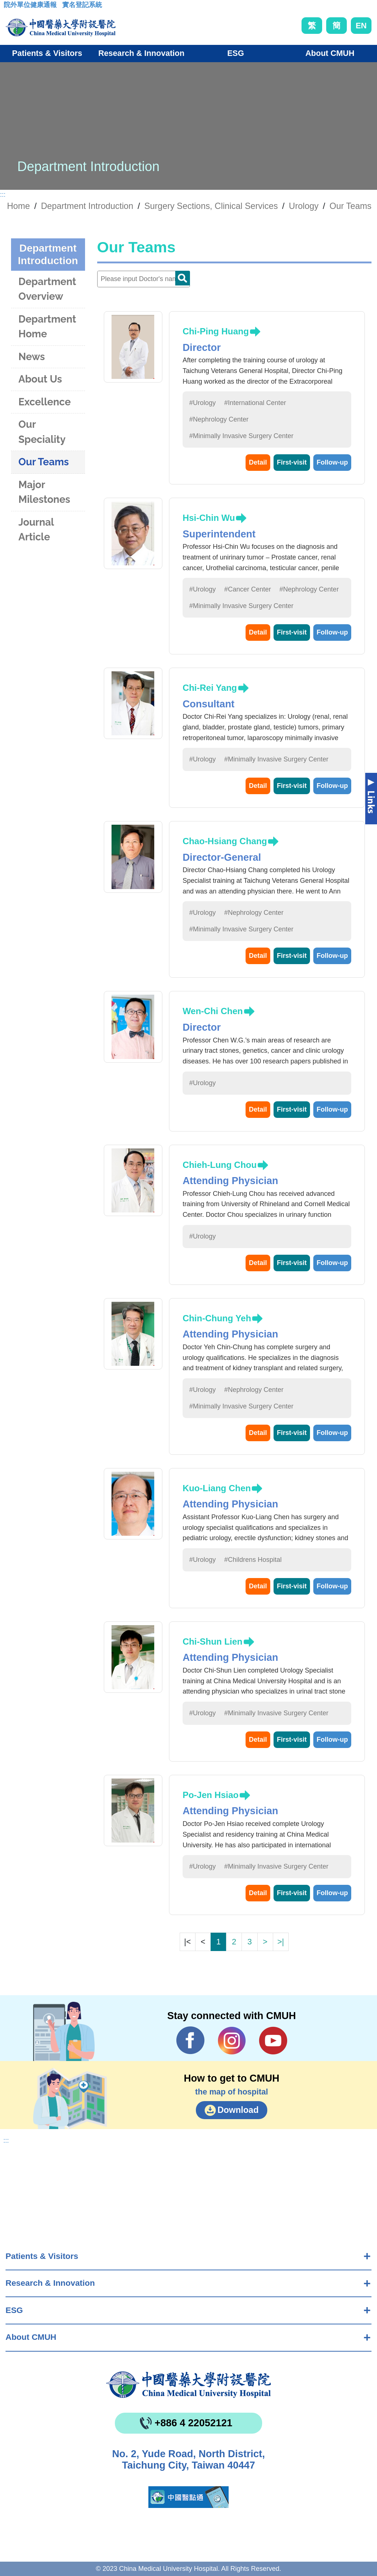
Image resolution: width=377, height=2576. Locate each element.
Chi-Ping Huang (216, 331)
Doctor (182, 278)
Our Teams (350, 206)
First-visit (292, 462)
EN (361, 25)
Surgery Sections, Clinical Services (211, 206)
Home (18, 206)
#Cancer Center (247, 589)
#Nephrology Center (219, 419)
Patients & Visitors (42, 2256)
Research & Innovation (50, 2283)
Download (238, 2110)
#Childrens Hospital (253, 1559)
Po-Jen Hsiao (211, 1795)
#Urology (202, 402)
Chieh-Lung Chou (220, 1165)
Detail (258, 462)
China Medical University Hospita (188, 2384)
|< (187, 1941)
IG (232, 2040)
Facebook (190, 2040)
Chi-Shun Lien (213, 1641)
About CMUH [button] (329, 53)
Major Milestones (44, 492)
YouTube (273, 2040)
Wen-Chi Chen (213, 1011)
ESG (14, 2310)
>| (280, 1941)
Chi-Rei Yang (210, 688)
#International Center (255, 402)
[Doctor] (143, 279)
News (31, 356)
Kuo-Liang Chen (217, 1488)
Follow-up (332, 462)
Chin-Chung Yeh (217, 1318)
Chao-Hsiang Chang (225, 841)
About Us (40, 379)
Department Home (47, 326)
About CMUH (31, 2337)
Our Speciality (42, 432)
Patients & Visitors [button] (47, 53)
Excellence (44, 402)
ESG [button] (235, 53)
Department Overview (47, 289)
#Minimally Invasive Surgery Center (241, 436)
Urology (304, 206)
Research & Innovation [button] (141, 53)
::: (9, 7)
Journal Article (36, 529)
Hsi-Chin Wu (209, 518)
